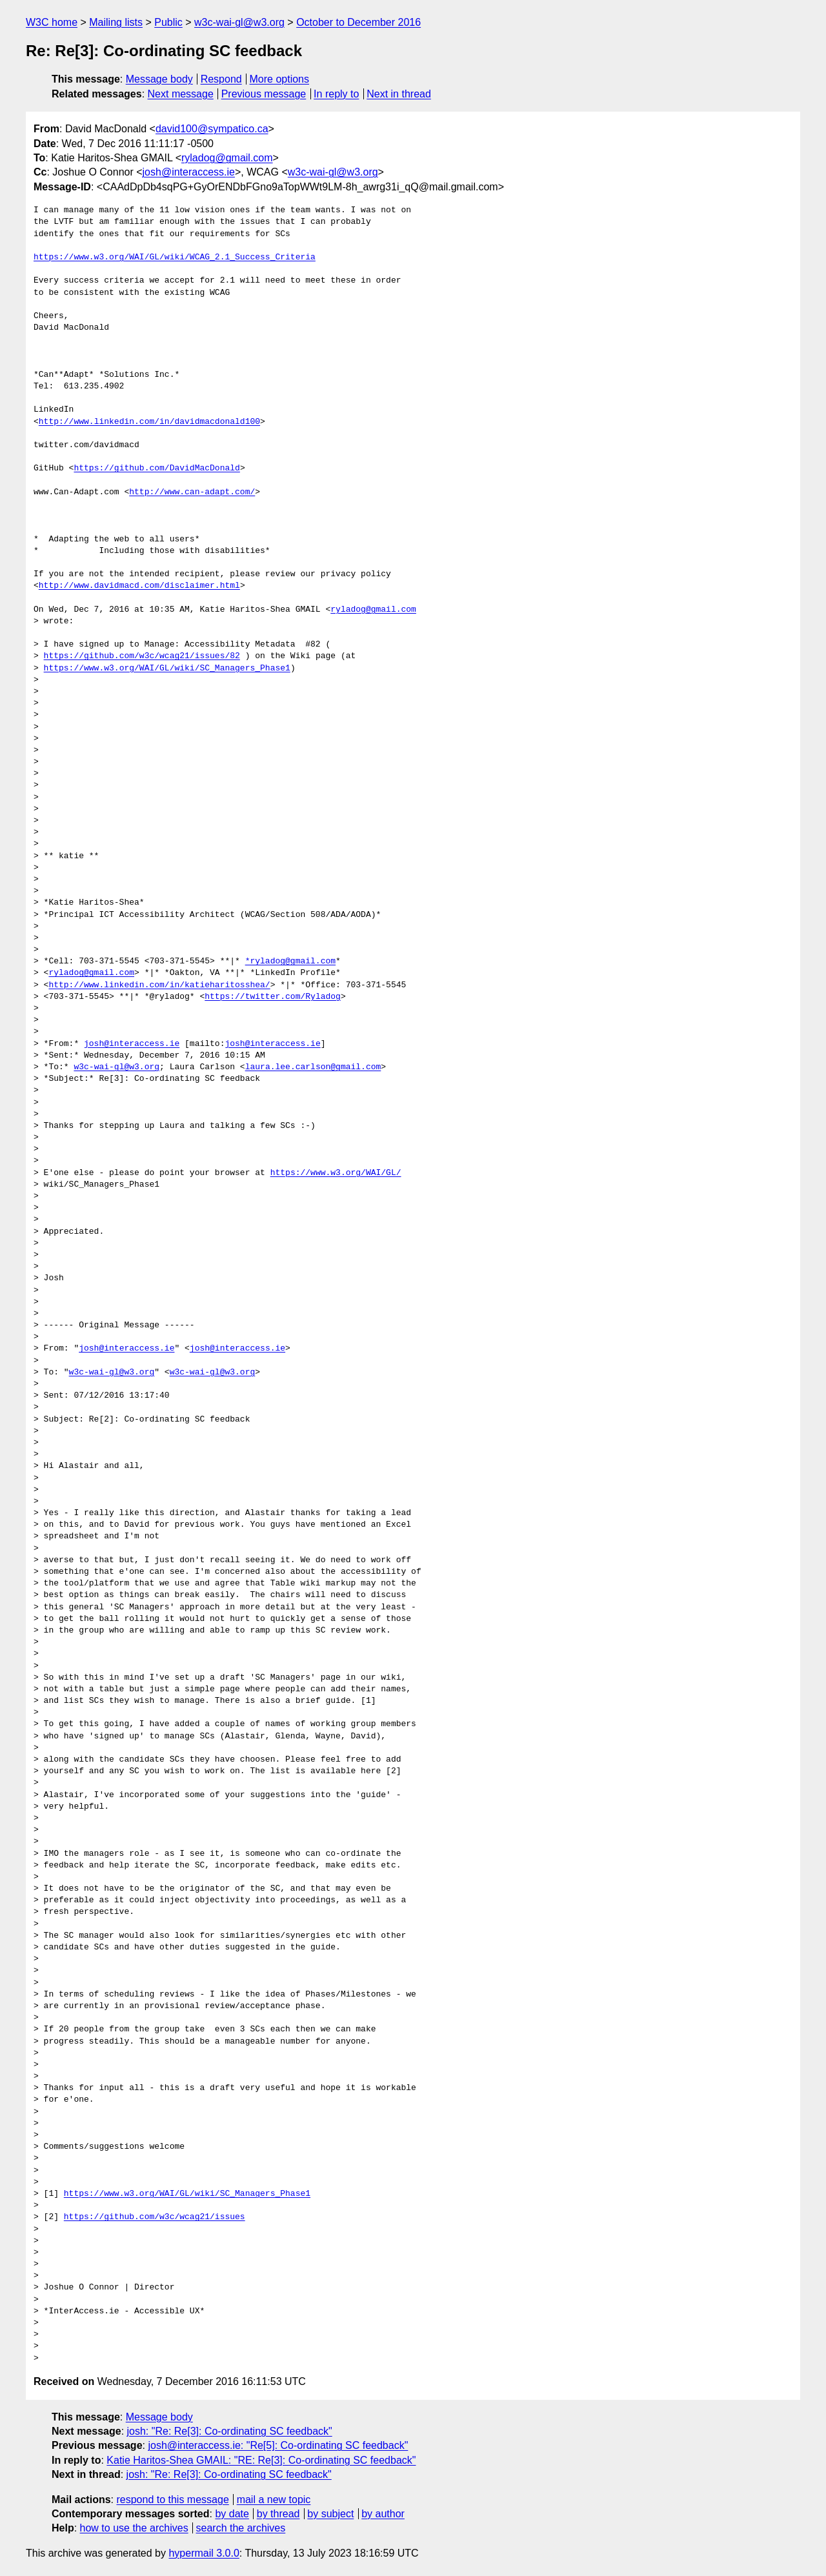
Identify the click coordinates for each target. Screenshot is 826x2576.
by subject (330, 2513)
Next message (181, 93)
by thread (278, 2513)
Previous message (264, 93)
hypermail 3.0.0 (203, 2553)
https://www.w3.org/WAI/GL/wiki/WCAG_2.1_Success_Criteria (175, 257)
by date (231, 2513)
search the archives (241, 2527)
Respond (221, 79)
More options (280, 79)
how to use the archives (134, 2527)
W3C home (51, 22)
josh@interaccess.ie (189, 171)
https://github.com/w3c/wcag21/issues (154, 2217)
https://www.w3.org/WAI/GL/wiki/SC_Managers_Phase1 (167, 668)
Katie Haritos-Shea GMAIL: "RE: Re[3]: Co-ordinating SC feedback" (261, 2460)
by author (383, 2513)
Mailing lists (116, 22)
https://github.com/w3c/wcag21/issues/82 (142, 656)
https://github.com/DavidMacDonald (156, 468)
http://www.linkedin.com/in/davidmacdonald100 (149, 422)
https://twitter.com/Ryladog (273, 997)
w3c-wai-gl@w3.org (239, 22)
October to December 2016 (358, 22)
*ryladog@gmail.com (290, 961)
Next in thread (399, 93)
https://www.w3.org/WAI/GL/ (335, 1173)
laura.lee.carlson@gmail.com (313, 1067)
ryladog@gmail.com (227, 157)
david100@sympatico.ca (212, 128)
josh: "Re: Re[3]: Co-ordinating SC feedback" (229, 2431)
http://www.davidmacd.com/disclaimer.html (139, 586)
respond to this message (172, 2499)
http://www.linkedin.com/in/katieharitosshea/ (159, 985)
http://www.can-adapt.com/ (192, 492)
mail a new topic (274, 2499)
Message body (159, 79)
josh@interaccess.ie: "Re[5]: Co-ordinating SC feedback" (278, 2445)
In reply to (336, 93)
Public (168, 22)
